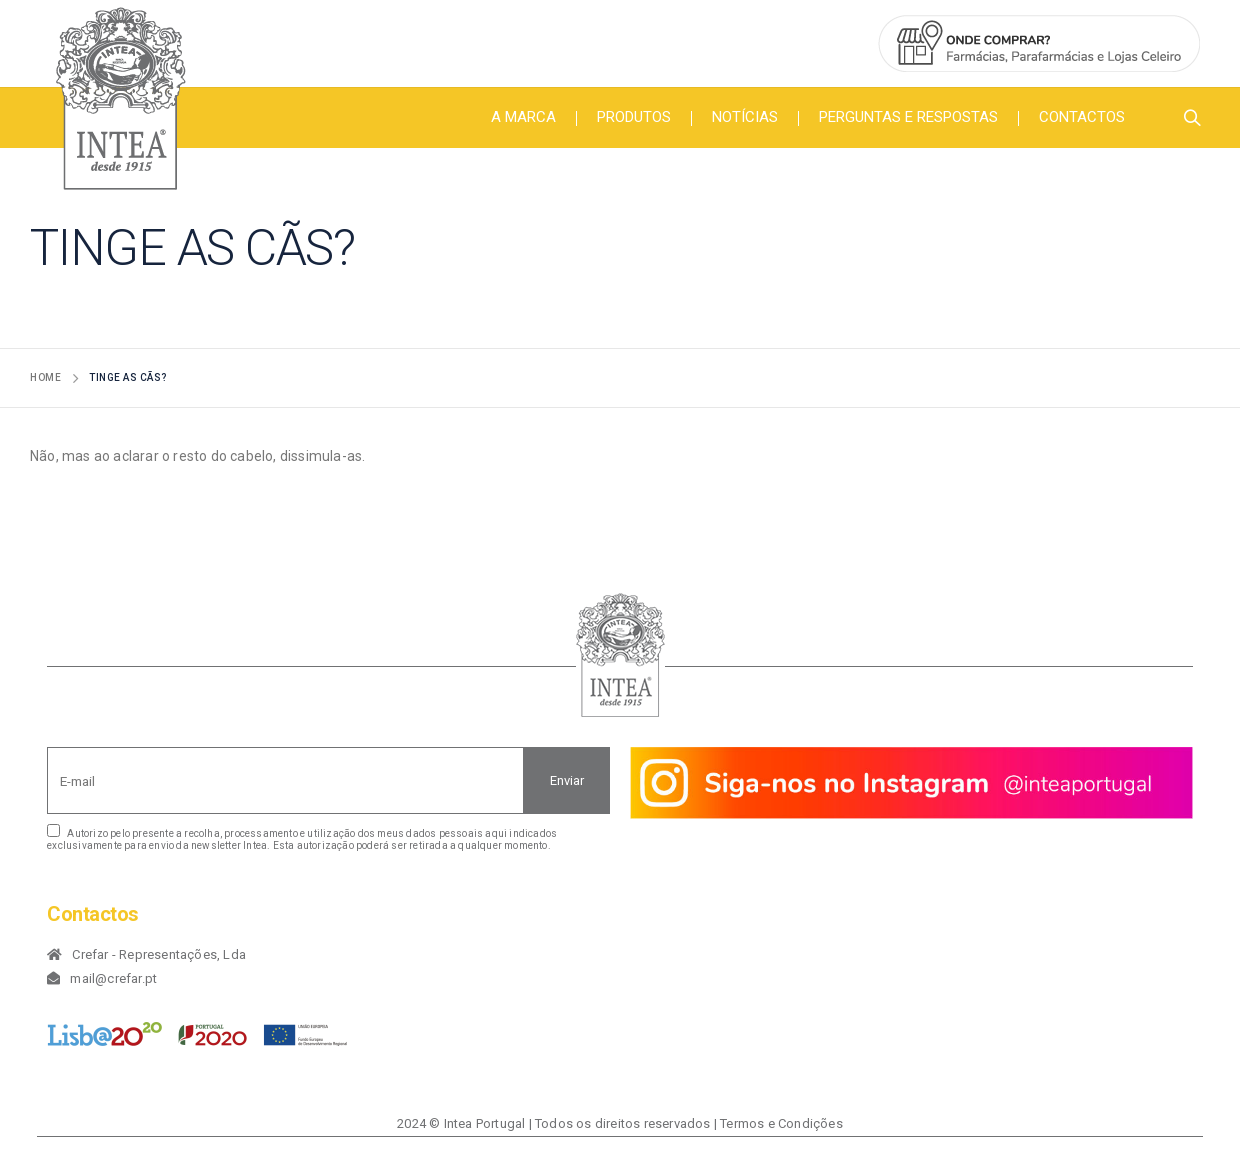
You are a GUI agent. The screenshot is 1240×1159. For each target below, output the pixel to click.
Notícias (745, 117)
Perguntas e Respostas (908, 117)
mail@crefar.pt (113, 978)
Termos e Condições (781, 1123)
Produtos (634, 117)
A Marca (523, 117)
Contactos (1082, 117)
